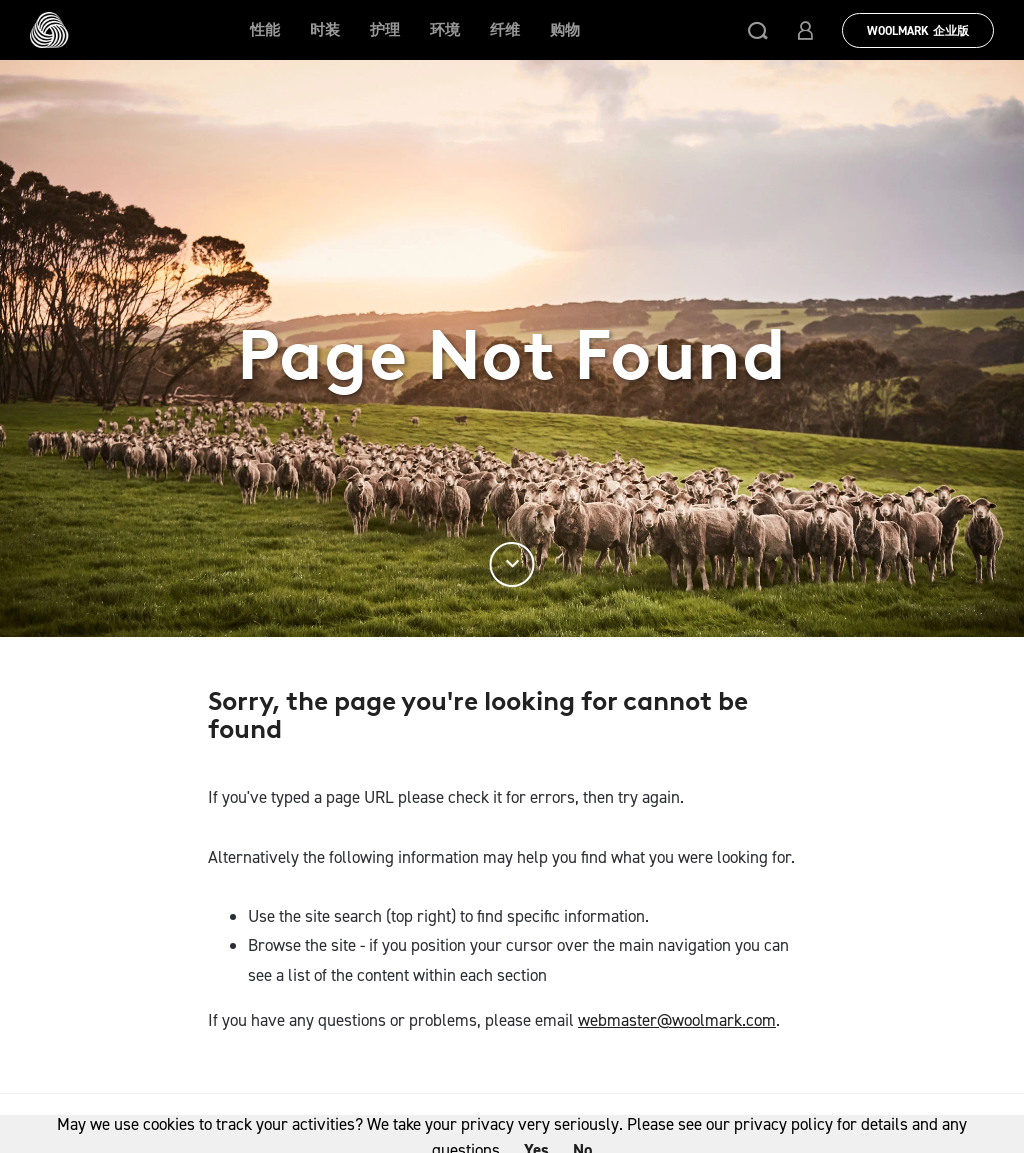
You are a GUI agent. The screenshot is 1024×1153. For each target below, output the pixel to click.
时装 (325, 30)
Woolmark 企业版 (918, 31)
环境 (445, 30)
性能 (265, 30)
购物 (565, 30)
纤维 (505, 30)
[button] (758, 30)
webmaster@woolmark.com (677, 1020)
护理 (385, 30)
